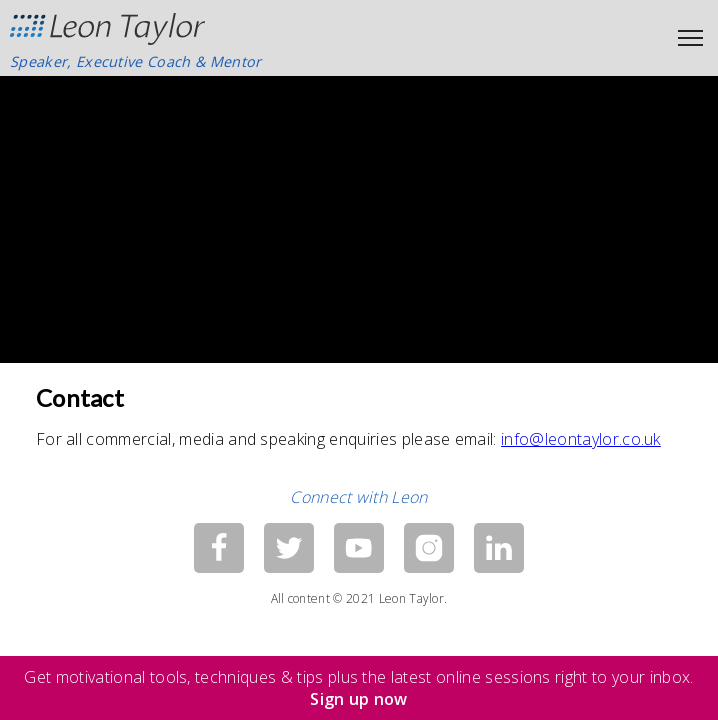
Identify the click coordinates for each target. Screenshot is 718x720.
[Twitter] (289, 548)
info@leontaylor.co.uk (581, 439)
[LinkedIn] (499, 548)
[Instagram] (429, 548)
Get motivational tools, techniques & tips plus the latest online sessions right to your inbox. (358, 688)
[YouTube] (359, 548)
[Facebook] (219, 548)
